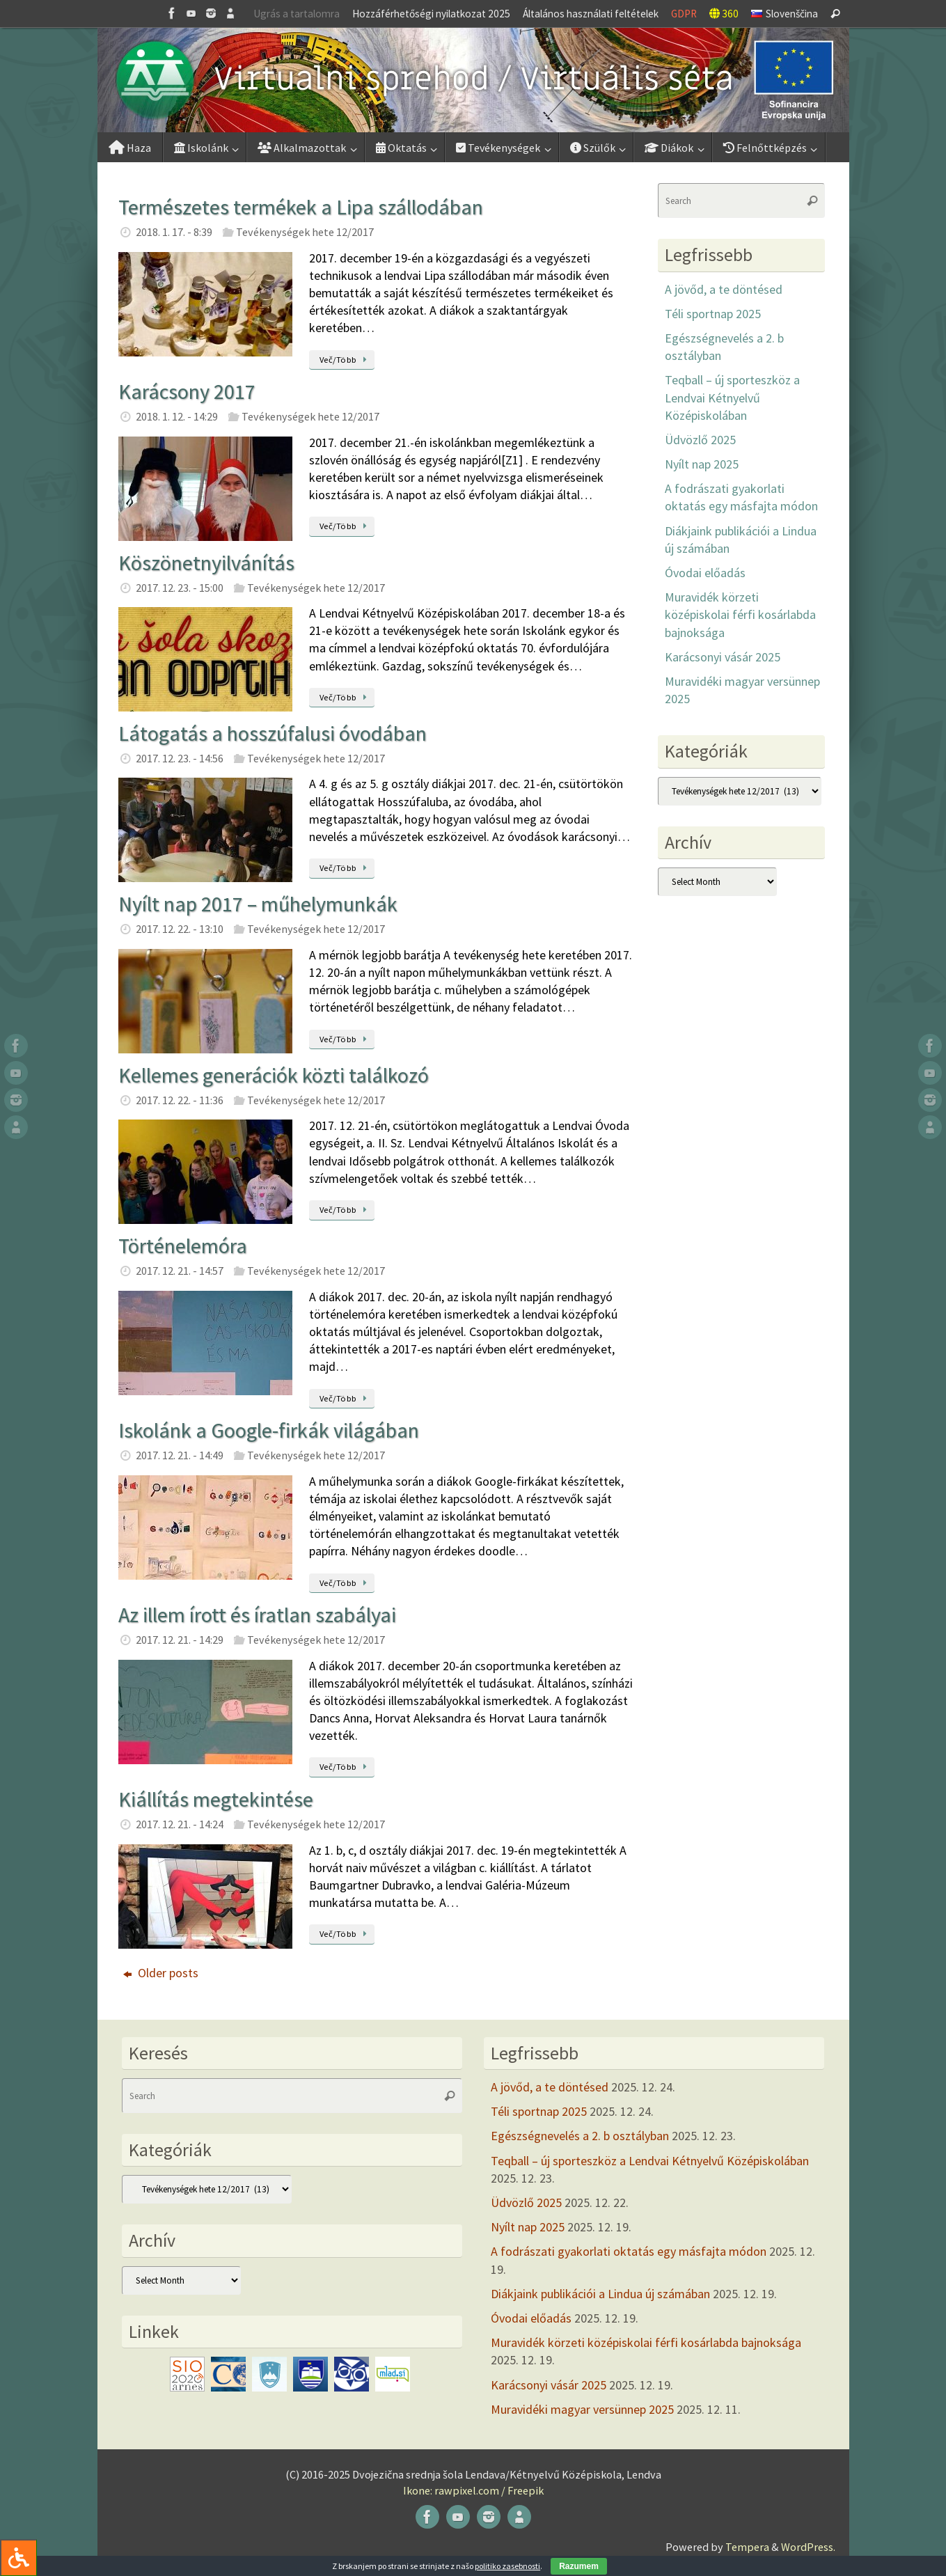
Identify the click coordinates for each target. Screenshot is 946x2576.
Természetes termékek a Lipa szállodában (300, 207)
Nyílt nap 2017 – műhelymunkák (257, 903)
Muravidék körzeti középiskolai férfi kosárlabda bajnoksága (740, 614)
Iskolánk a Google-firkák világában (268, 1430)
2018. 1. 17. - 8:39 (174, 232)
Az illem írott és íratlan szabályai (257, 1614)
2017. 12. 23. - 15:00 (179, 588)
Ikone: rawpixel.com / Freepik (473, 2490)
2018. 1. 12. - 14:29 (177, 416)
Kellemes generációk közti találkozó (273, 1075)
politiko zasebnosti (507, 2566)
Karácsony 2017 (186, 391)
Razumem (579, 2566)
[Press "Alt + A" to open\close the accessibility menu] (18, 2557)
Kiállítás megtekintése (215, 1799)
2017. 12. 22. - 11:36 (179, 1100)
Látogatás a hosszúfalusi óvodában (272, 733)
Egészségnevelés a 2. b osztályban (580, 2136)
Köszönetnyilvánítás (206, 562)
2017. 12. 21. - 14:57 (179, 1271)
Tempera (747, 2547)
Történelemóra (182, 1245)
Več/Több (346, 359)
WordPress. (808, 2547)
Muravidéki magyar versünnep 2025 (582, 2409)
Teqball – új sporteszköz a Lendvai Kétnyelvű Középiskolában (732, 397)
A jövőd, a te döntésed (723, 289)
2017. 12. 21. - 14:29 (179, 1640)
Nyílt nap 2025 (702, 464)
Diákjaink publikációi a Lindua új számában (600, 2294)
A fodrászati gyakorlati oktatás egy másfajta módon (628, 2251)
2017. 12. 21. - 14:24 (179, 1824)
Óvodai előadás (705, 573)
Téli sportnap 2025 (713, 314)
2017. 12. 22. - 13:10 (179, 929)
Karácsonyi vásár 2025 (722, 657)
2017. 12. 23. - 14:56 (179, 758)
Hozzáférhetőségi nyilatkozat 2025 (431, 13)
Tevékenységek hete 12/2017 (305, 232)
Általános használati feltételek (591, 13)
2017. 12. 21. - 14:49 (179, 1455)
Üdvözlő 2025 (700, 440)
